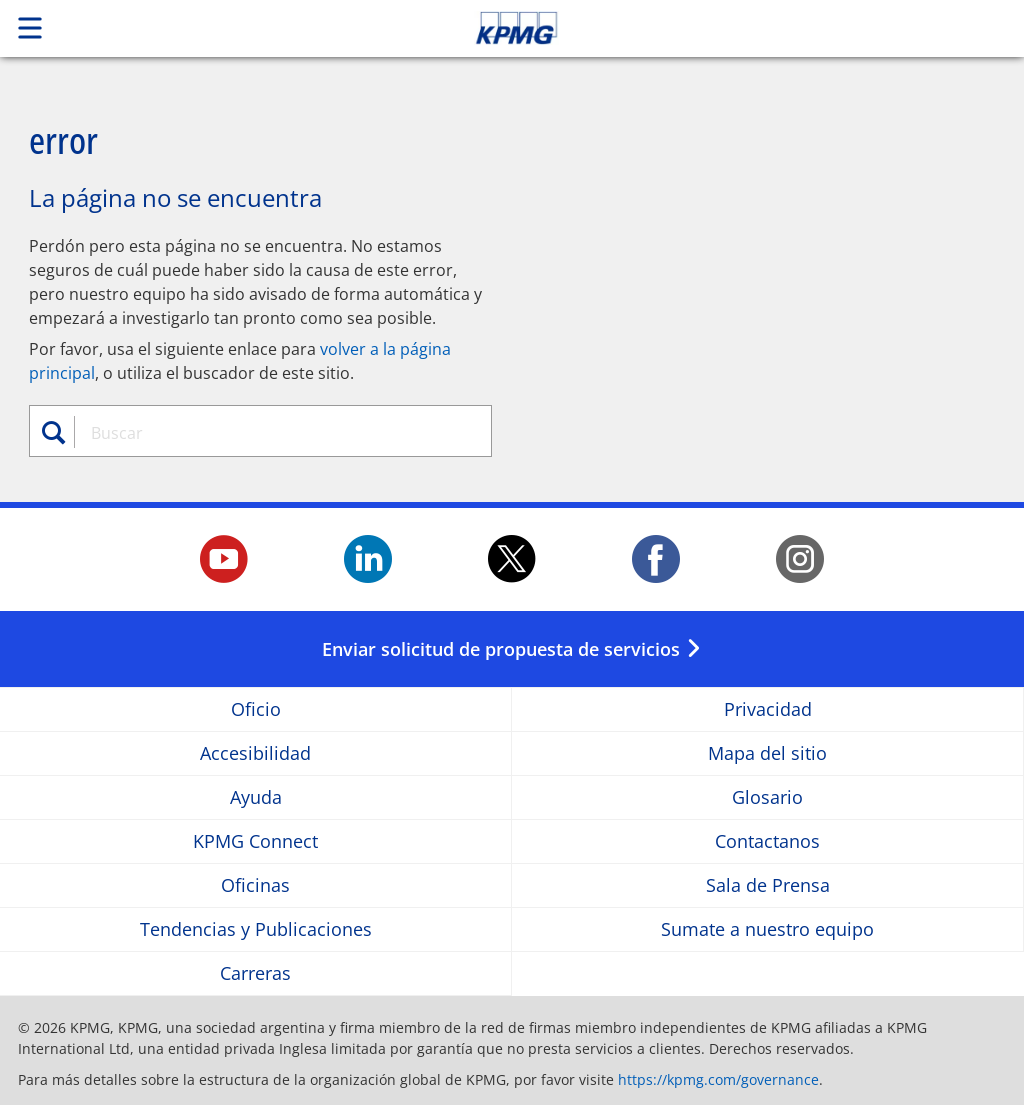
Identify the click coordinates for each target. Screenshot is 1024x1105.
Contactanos (767, 841)
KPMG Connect (255, 841)
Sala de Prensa (768, 885)
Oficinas (255, 885)
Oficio (256, 709)
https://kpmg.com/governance (718, 1079)
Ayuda (256, 797)
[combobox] (271, 433)
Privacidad (768, 709)
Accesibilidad (255, 753)
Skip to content (719, 28)
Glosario (767, 797)
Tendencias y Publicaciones (256, 929)
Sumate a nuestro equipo (767, 929)
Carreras (255, 973)
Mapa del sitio (767, 753)
